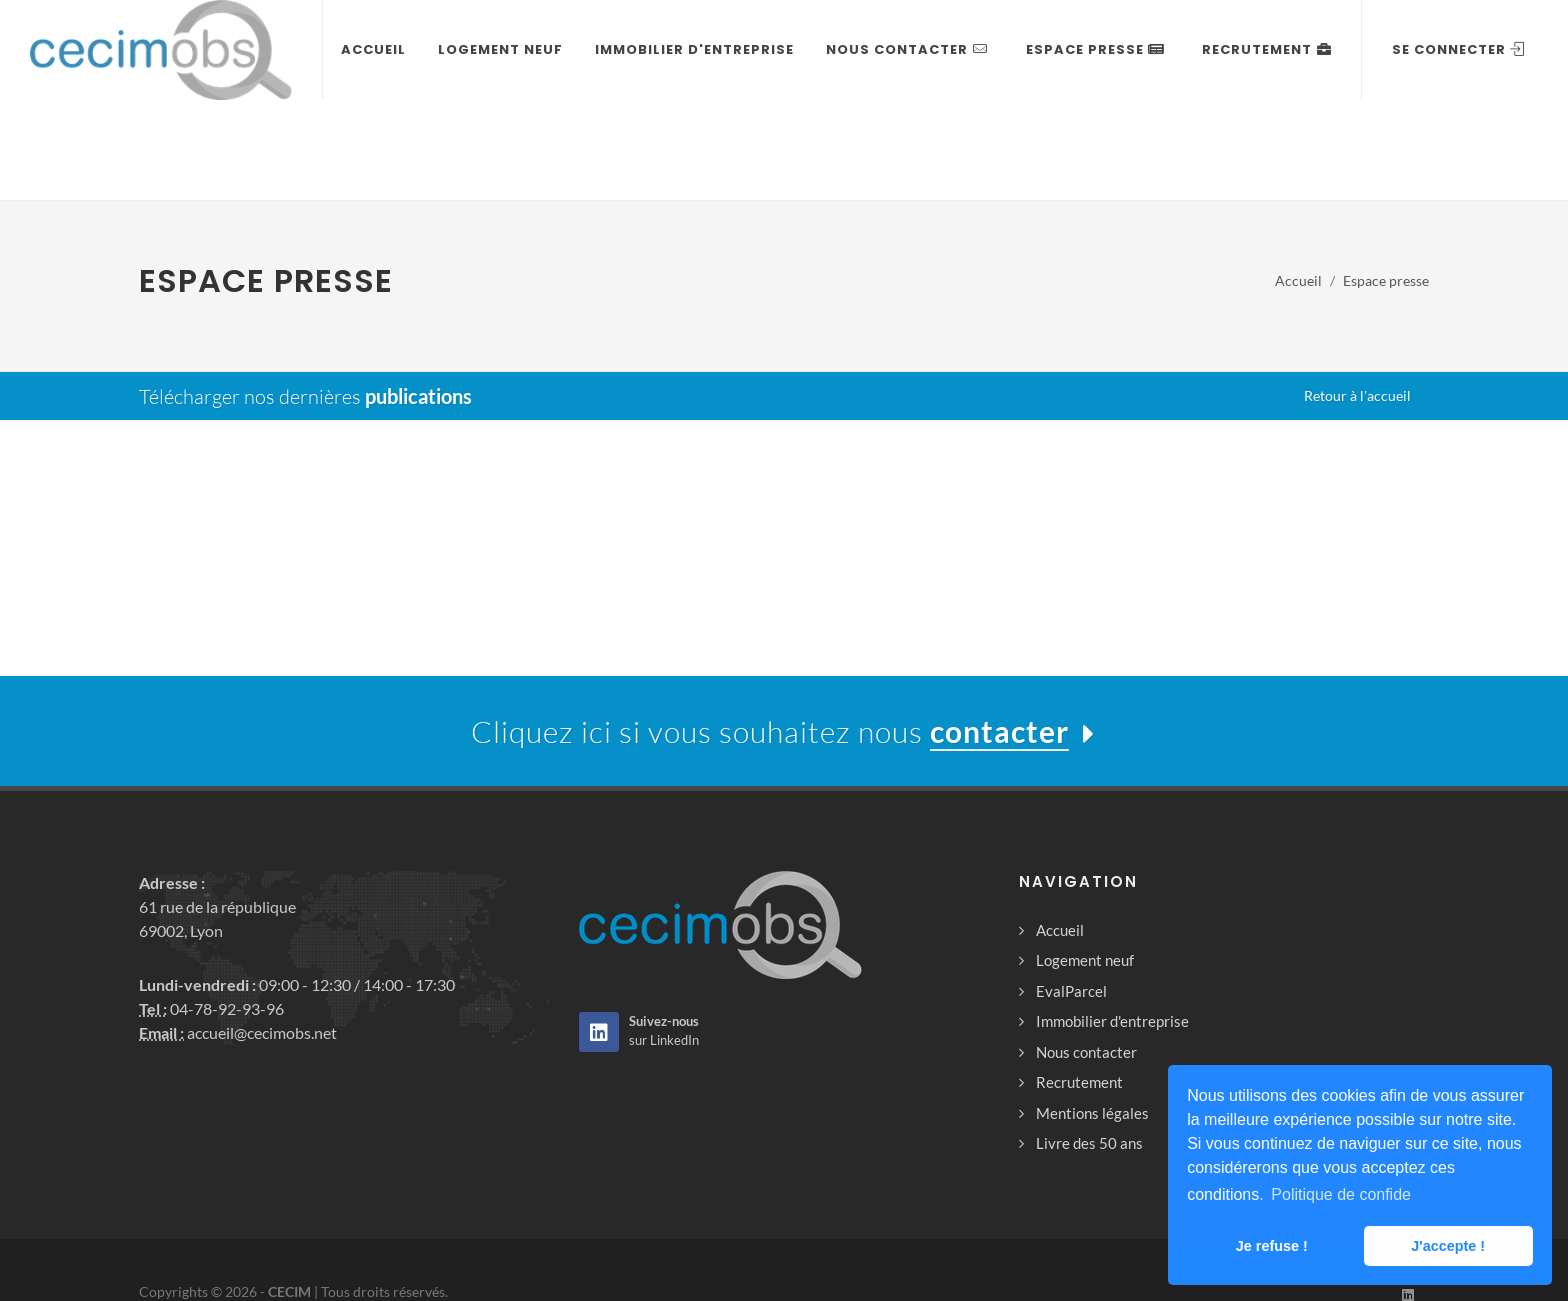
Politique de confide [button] (1341, 1194)
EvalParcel (1071, 892)
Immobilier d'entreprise (1112, 922)
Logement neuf (1085, 861)
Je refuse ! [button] (1272, 1246)
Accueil (1060, 831)
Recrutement (1079, 983)
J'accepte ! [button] (1448, 1246)
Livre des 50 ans (1089, 1044)
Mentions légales (1092, 1014)
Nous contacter (1086, 953)
